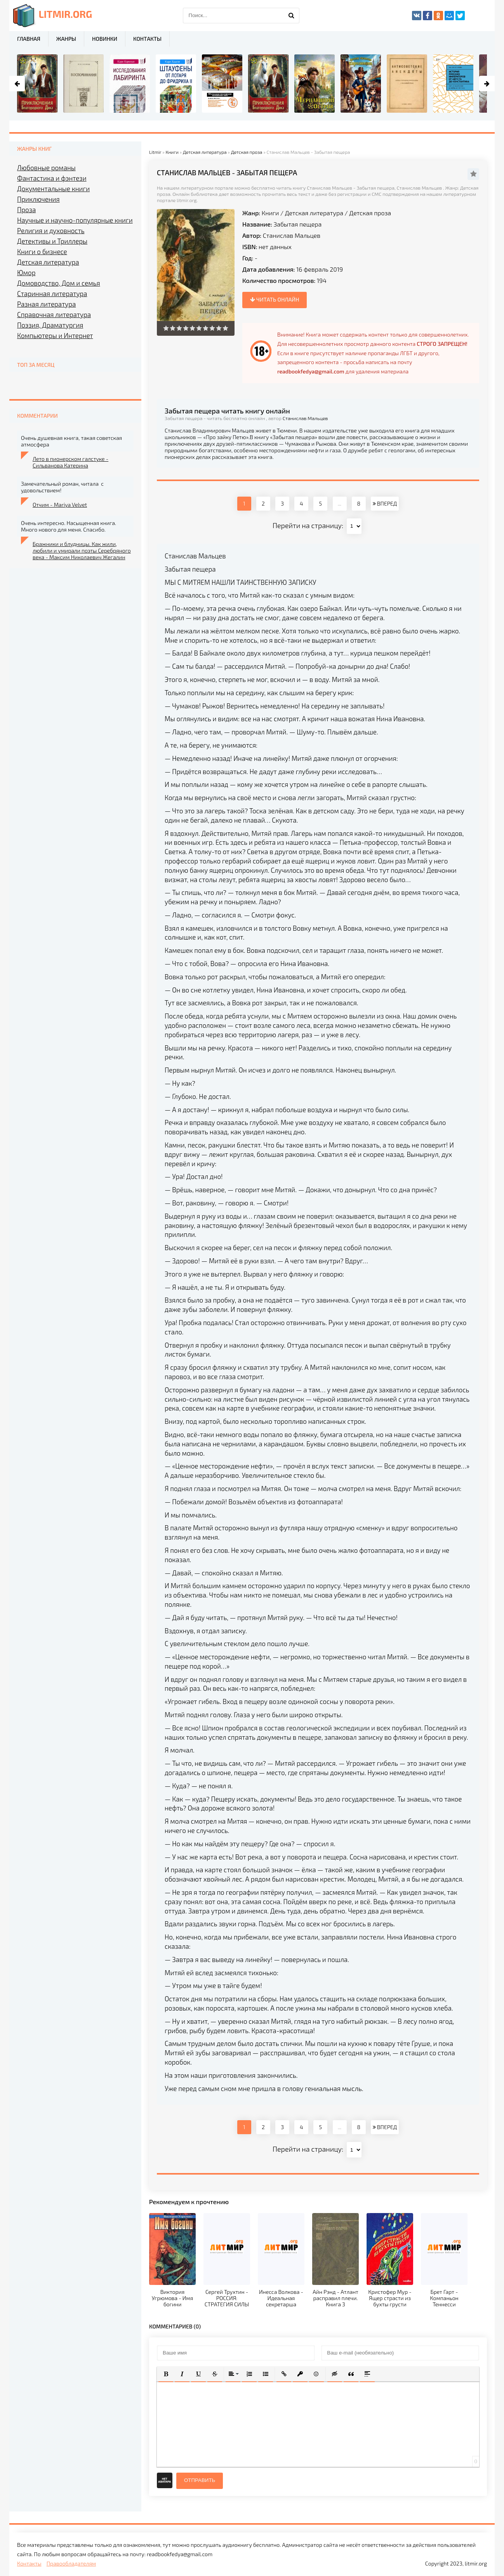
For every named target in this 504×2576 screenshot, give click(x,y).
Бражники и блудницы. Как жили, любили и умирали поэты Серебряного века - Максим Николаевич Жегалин (82, 550)
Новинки (104, 38)
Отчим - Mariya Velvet (60, 504)
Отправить (199, 2480)
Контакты (147, 38)
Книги (270, 212)
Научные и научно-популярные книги (75, 220)
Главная (28, 38)
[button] (165, 2374)
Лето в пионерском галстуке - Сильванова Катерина (70, 462)
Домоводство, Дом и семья (58, 283)
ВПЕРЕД (385, 503)
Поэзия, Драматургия (50, 325)
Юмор (26, 272)
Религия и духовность (51, 230)
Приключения (38, 199)
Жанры (66, 38)
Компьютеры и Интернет (55, 335)
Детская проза (370, 212)
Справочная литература (54, 314)
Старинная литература (52, 293)
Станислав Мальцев (291, 235)
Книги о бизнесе (42, 251)
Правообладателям (71, 2563)
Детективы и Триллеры (52, 241)
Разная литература (46, 304)
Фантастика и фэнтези (52, 178)
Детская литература (314, 212)
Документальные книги (53, 188)
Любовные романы (46, 167)
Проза (26, 209)
